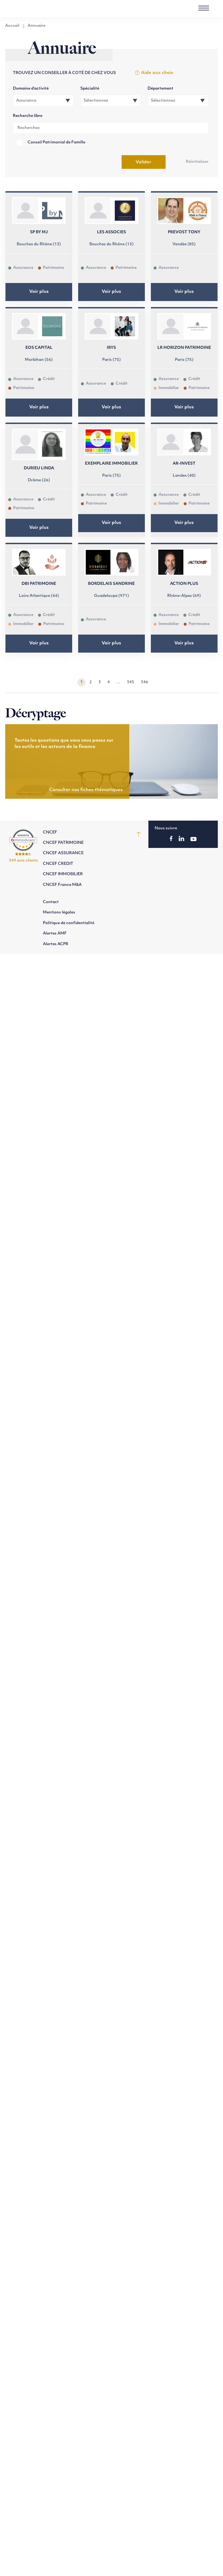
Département (160, 89)
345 (130, 682)
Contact (51, 902)
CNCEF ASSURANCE (63, 853)
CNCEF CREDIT (58, 864)
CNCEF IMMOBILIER (63, 874)
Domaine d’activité (31, 89)
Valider (143, 162)
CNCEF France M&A (62, 885)
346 (144, 682)
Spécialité (89, 89)
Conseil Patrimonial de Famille (56, 142)
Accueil (12, 26)
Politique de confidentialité (68, 923)
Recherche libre (27, 116)
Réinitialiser (197, 162)
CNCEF (50, 832)
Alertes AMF (55, 934)
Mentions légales (59, 912)
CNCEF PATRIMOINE (63, 843)
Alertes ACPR (55, 944)
